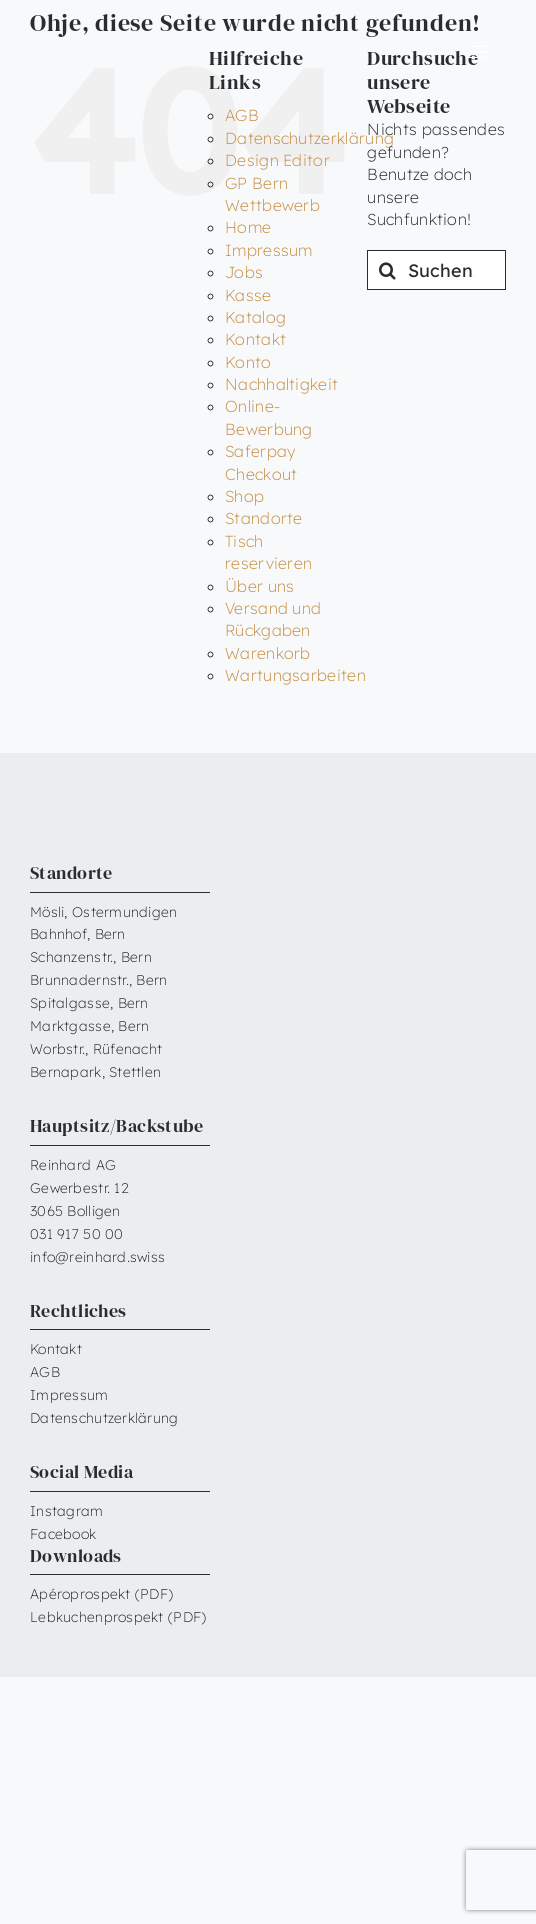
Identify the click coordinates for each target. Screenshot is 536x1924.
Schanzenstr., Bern (91, 957)
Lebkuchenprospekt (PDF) (118, 1617)
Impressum (269, 250)
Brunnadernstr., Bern (99, 980)
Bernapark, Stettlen (95, 1072)
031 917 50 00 (77, 1234)
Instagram (67, 1511)
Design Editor (277, 160)
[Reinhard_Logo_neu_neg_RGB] (92, 45)
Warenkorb (268, 653)
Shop (244, 496)
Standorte (264, 518)
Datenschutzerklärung (309, 138)
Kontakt (255, 339)
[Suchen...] (436, 270)
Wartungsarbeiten (295, 675)
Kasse (248, 295)
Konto (248, 362)
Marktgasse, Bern (89, 1026)
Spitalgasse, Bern (89, 1003)
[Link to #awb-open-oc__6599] (478, 52)
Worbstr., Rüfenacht (96, 1049)
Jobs (244, 272)
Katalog (255, 317)
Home (248, 227)
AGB (242, 115)
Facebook (63, 1534)
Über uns (260, 586)
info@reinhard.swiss (97, 1257)
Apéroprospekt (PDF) (101, 1594)
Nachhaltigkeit (281, 384)
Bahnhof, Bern (78, 934)
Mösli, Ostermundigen (104, 912)
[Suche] (387, 270)
